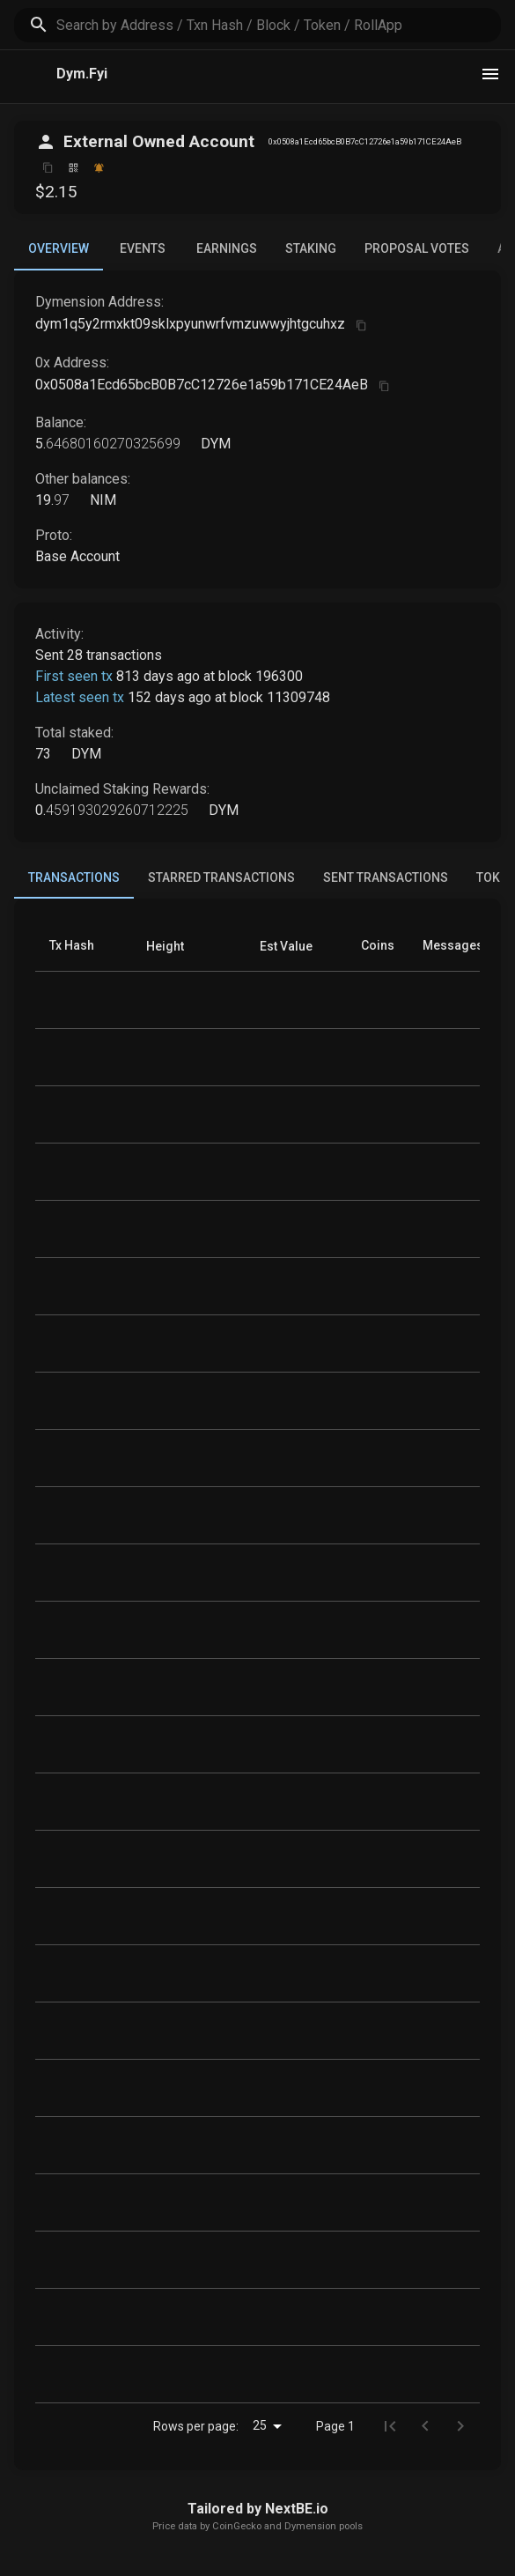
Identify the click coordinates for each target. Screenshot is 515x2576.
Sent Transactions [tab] (385, 877)
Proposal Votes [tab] (416, 248)
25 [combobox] (260, 2425)
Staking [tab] (310, 248)
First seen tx (74, 676)
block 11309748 (280, 697)
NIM (101, 500)
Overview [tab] (58, 255)
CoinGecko (236, 2526)
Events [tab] (143, 248)
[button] (165, 946)
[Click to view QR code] (73, 168)
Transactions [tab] (74, 884)
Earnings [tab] (226, 248)
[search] (278, 25)
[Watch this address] (99, 168)
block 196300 (260, 676)
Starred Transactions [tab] (221, 877)
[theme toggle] (490, 74)
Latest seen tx (79, 697)
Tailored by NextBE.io (258, 2508)
